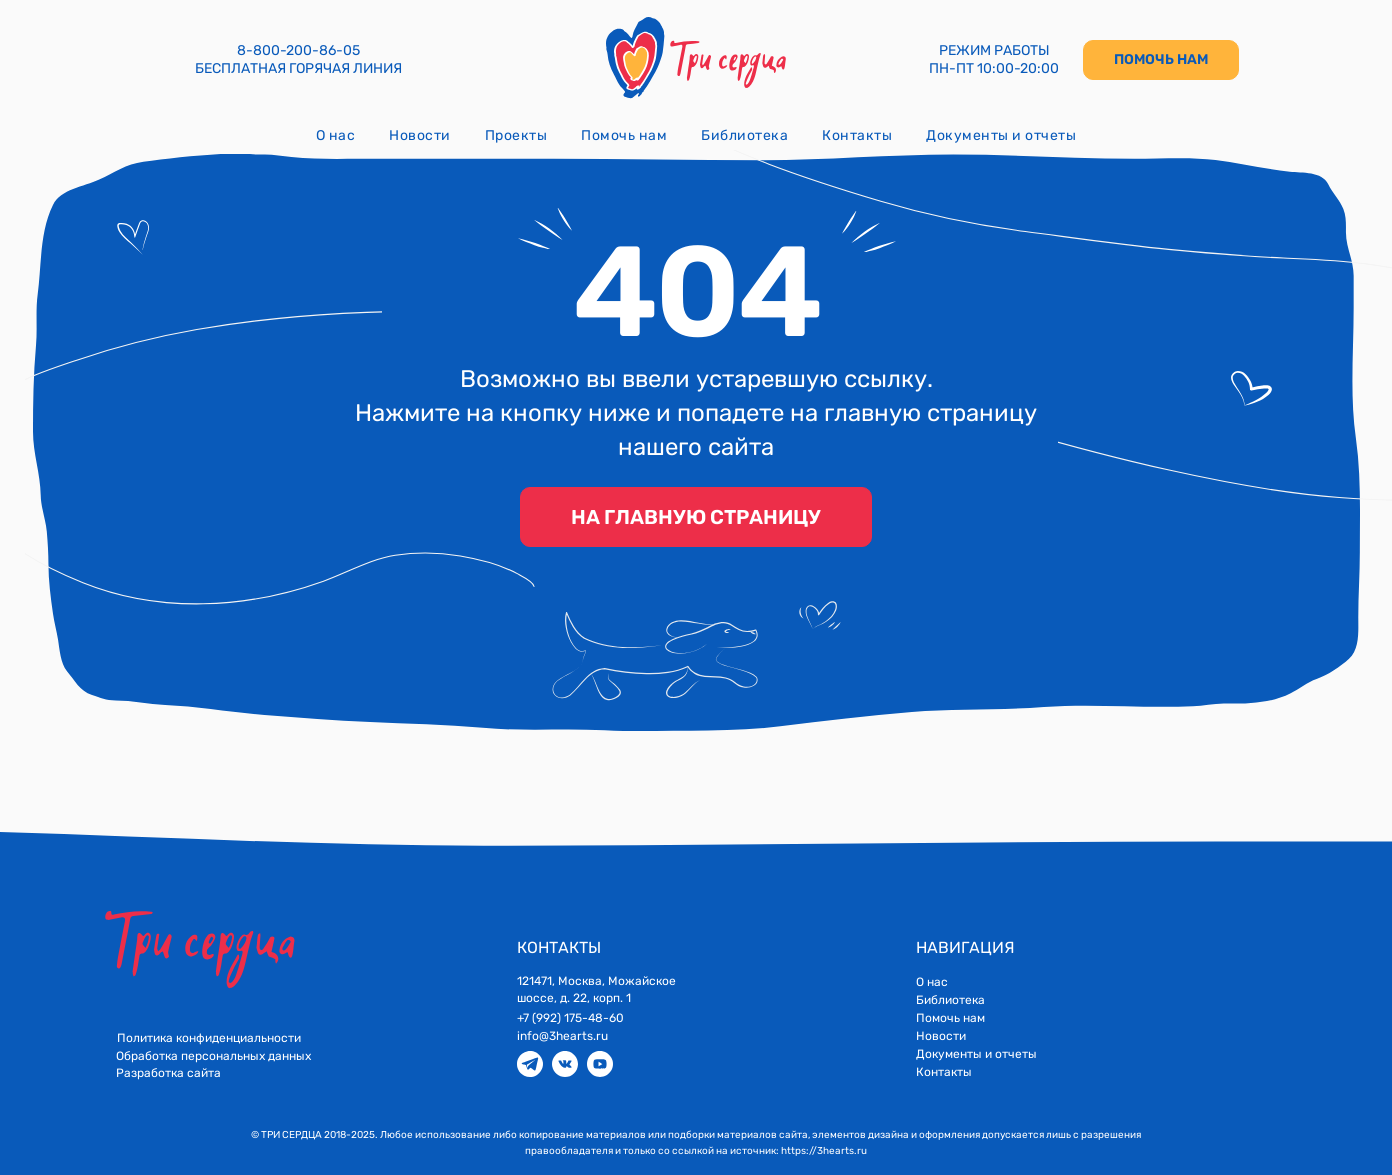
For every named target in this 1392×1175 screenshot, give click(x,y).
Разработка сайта (168, 1073)
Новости (420, 135)
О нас (336, 135)
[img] (530, 1064)
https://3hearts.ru (824, 1151)
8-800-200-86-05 (298, 50)
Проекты (516, 135)
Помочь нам (624, 135)
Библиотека (744, 135)
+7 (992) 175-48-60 (570, 1018)
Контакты (857, 135)
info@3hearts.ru (562, 1036)
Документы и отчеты (1001, 135)
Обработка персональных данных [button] (213, 1056)
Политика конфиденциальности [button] (209, 1038)
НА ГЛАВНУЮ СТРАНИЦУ (696, 517)
